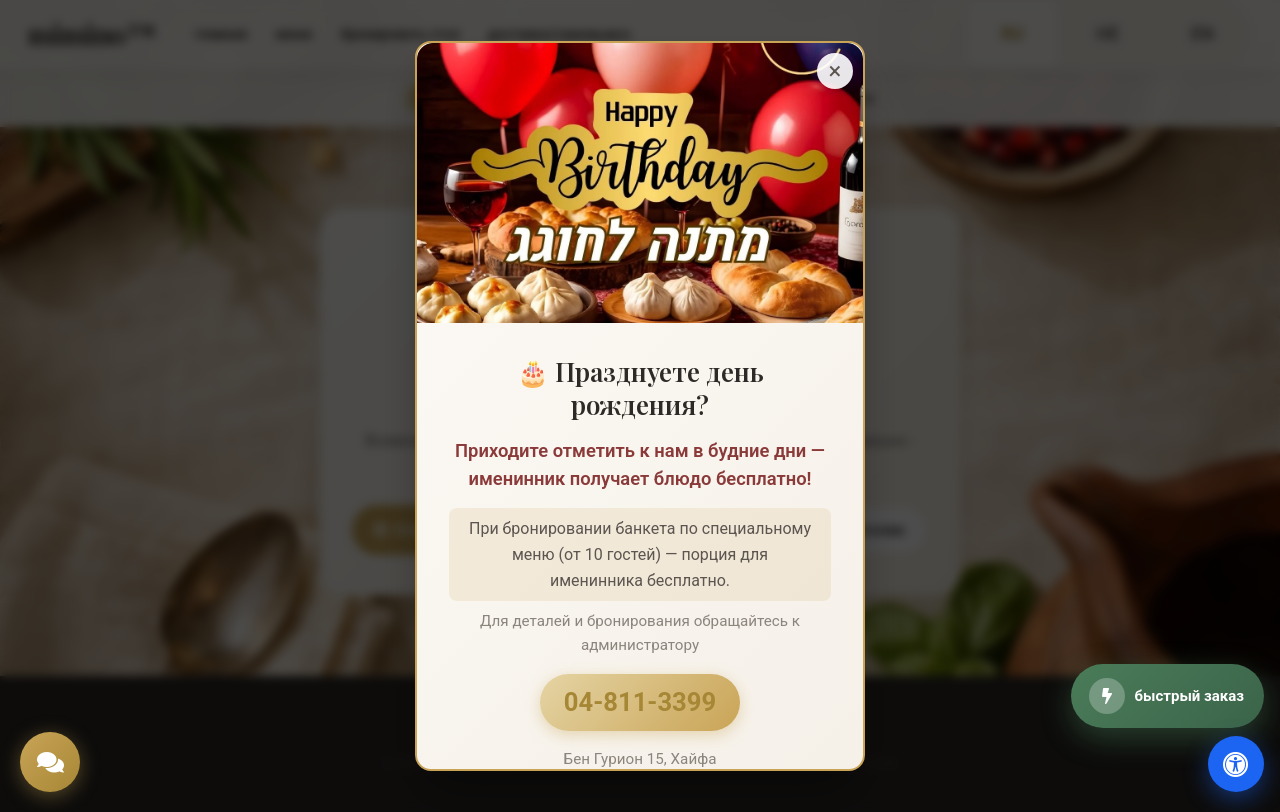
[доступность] (1236, 764)
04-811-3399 (640, 702)
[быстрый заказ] (1167, 696)
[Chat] (50, 762)
